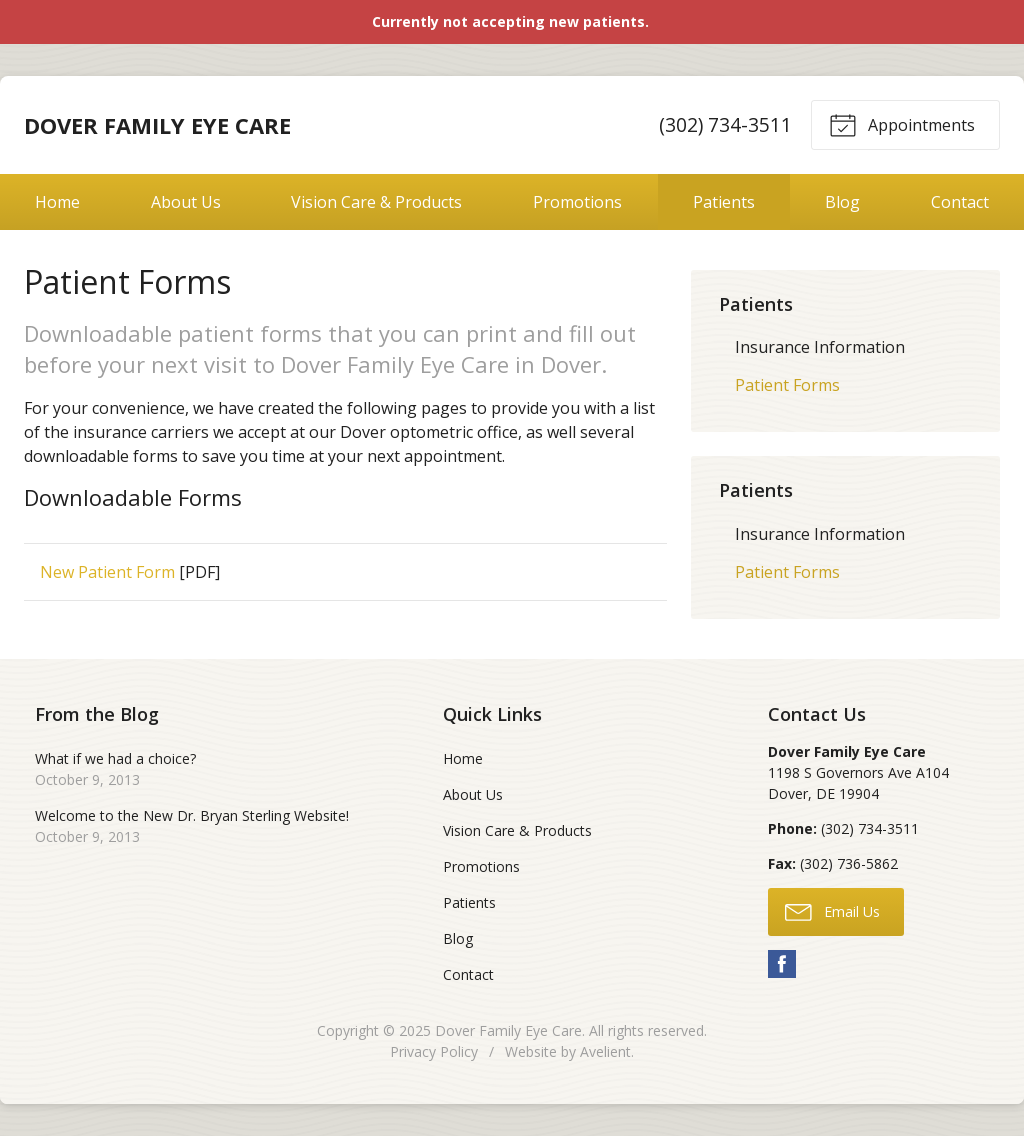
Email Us (832, 911)
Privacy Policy (434, 1051)
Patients (724, 202)
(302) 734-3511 (725, 124)
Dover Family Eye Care (508, 1030)
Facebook (782, 964)
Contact (468, 974)
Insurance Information (820, 347)
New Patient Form (107, 572)
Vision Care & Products (376, 202)
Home (57, 202)
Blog (842, 202)
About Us (186, 202)
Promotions (577, 202)
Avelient (605, 1051)
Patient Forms (787, 385)
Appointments (902, 124)
